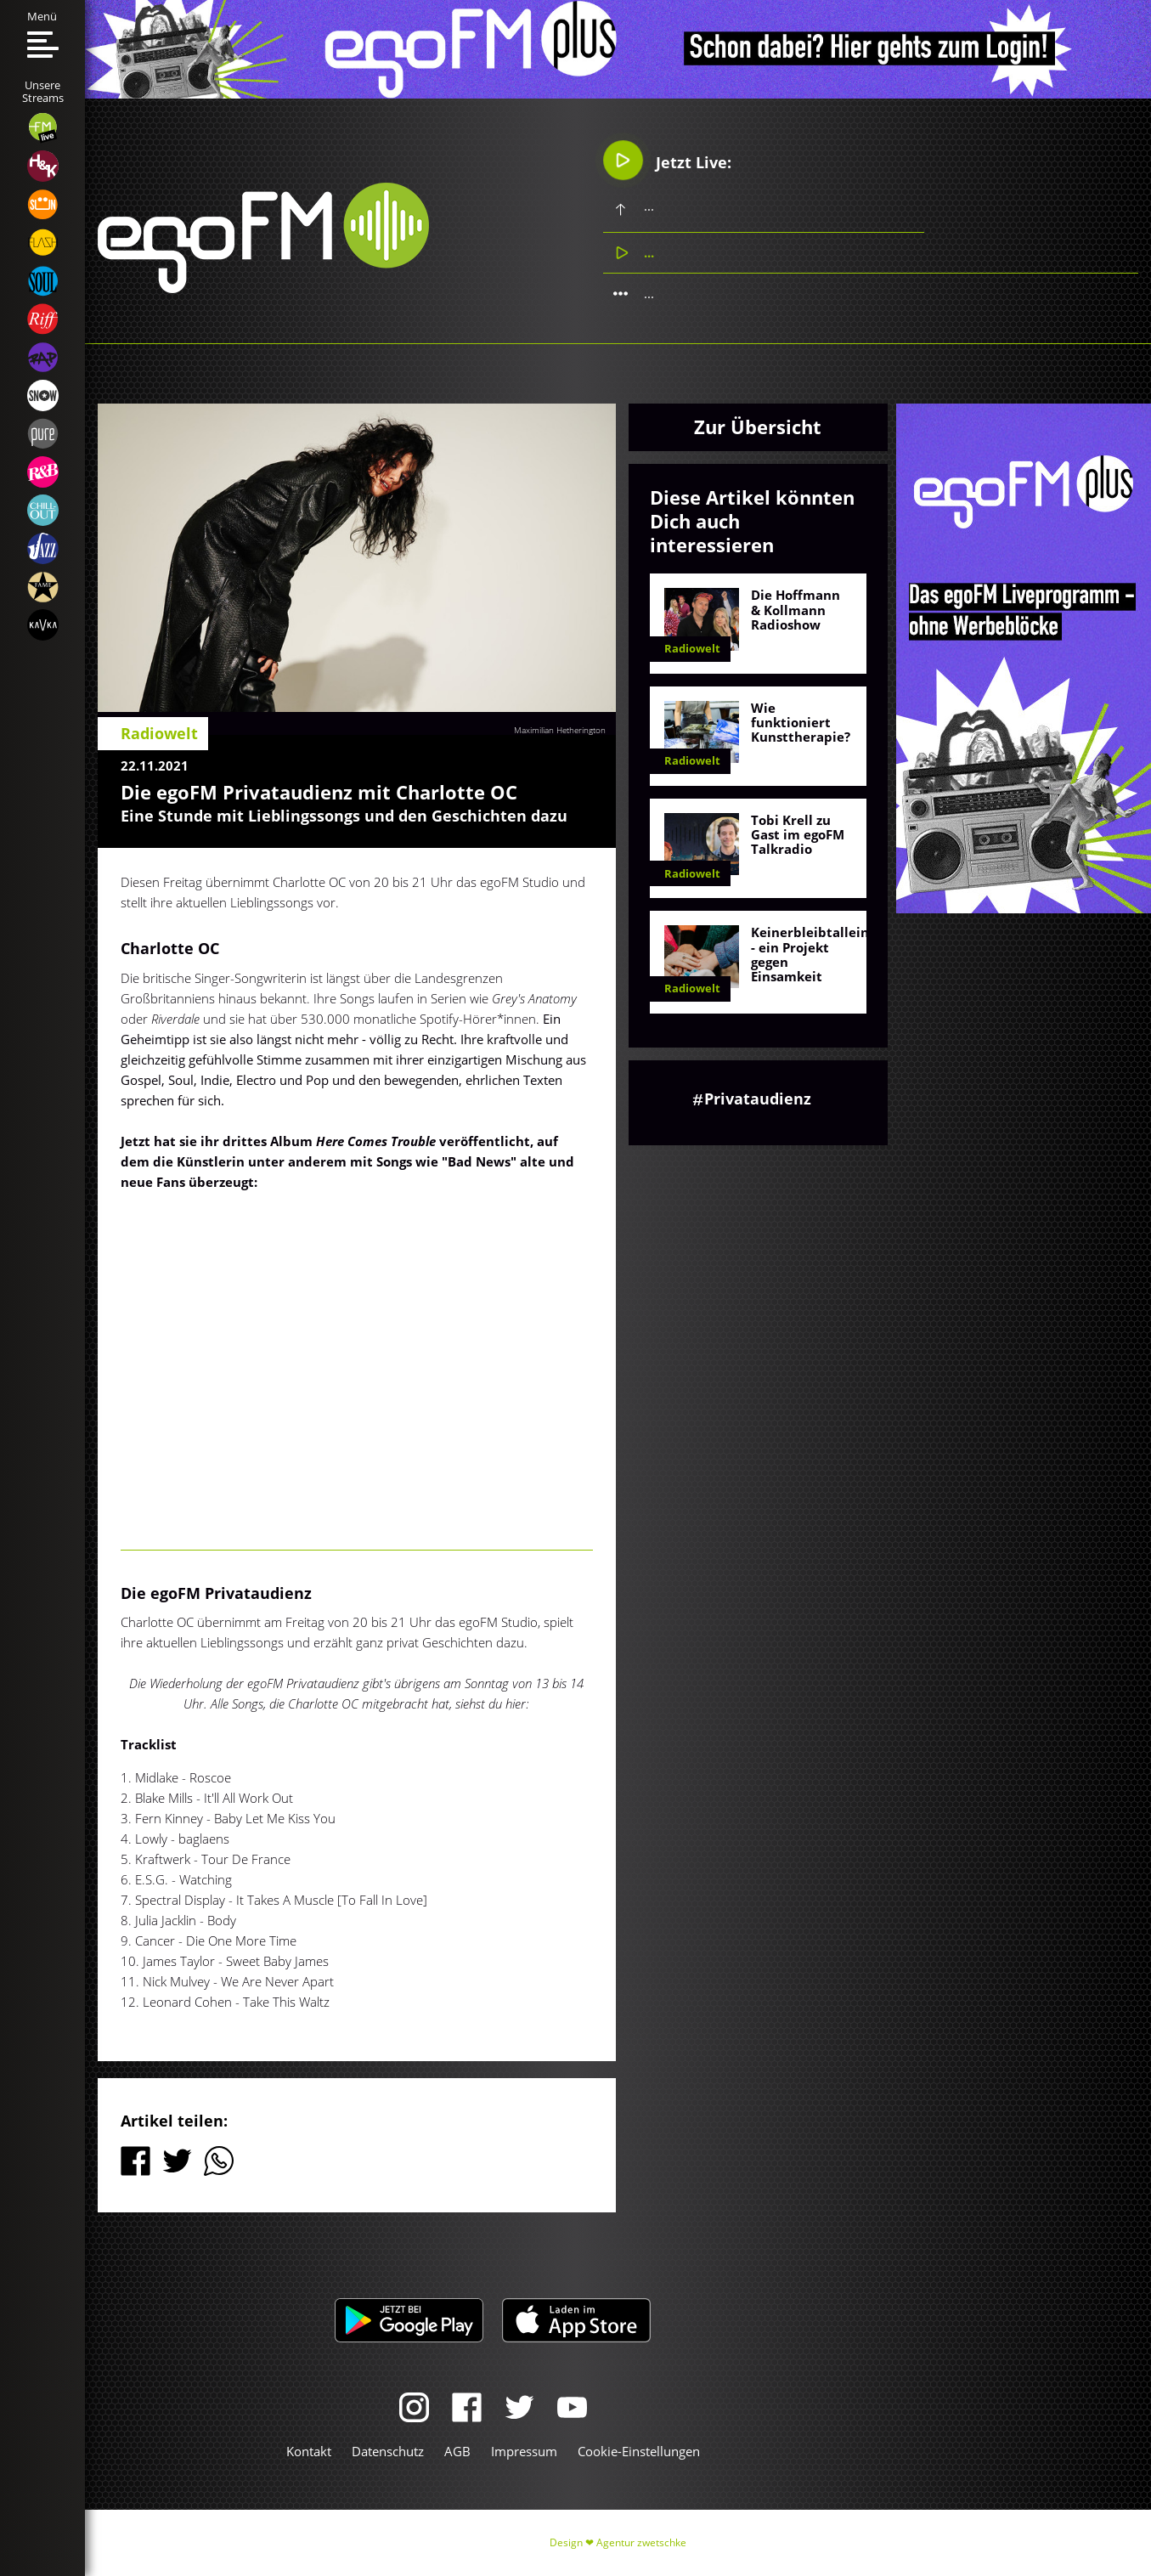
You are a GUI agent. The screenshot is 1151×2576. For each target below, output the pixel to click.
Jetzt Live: (667, 159)
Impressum (524, 2451)
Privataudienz (757, 1098)
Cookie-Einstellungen (639, 2451)
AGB (457, 2451)
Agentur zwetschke (641, 2542)
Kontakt (308, 2451)
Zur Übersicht (757, 426)
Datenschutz (388, 2451)
